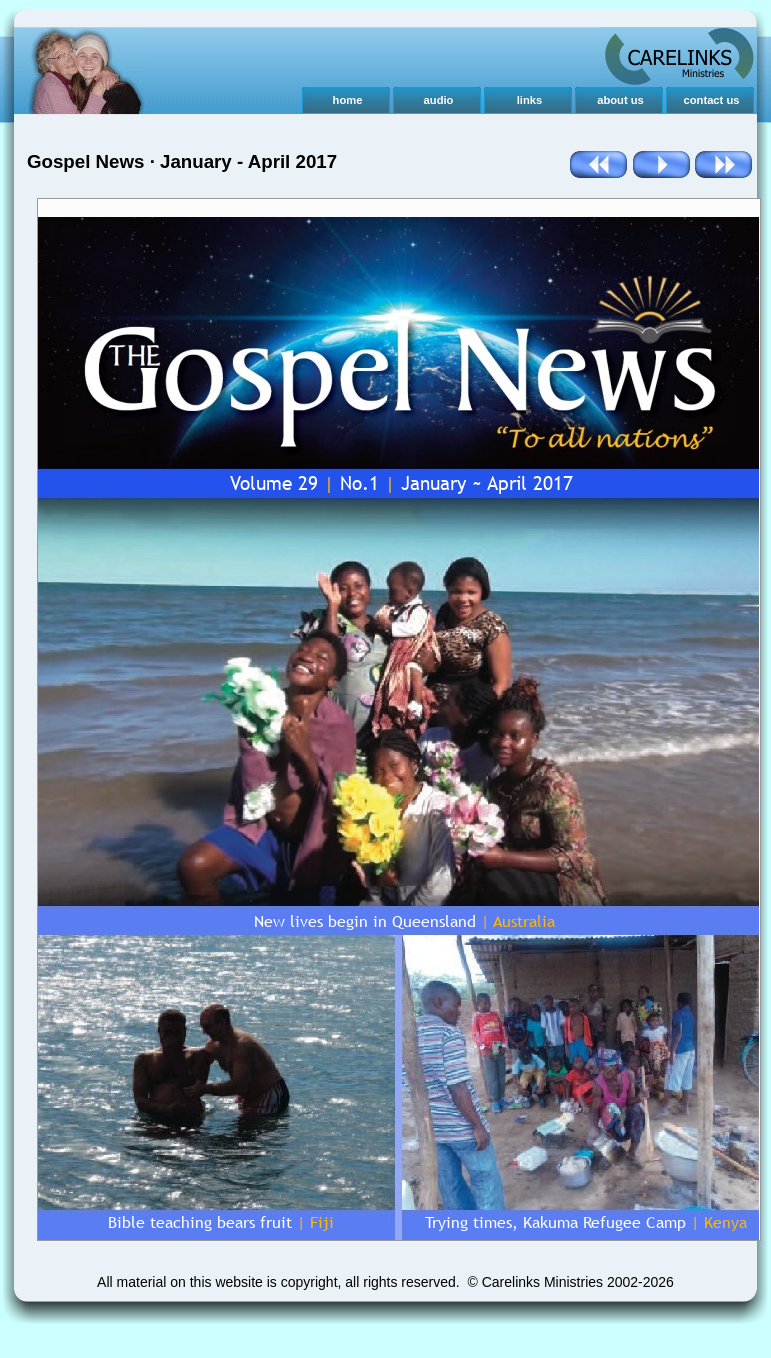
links (530, 100)
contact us (712, 100)
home (348, 100)
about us (620, 100)
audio (439, 100)
